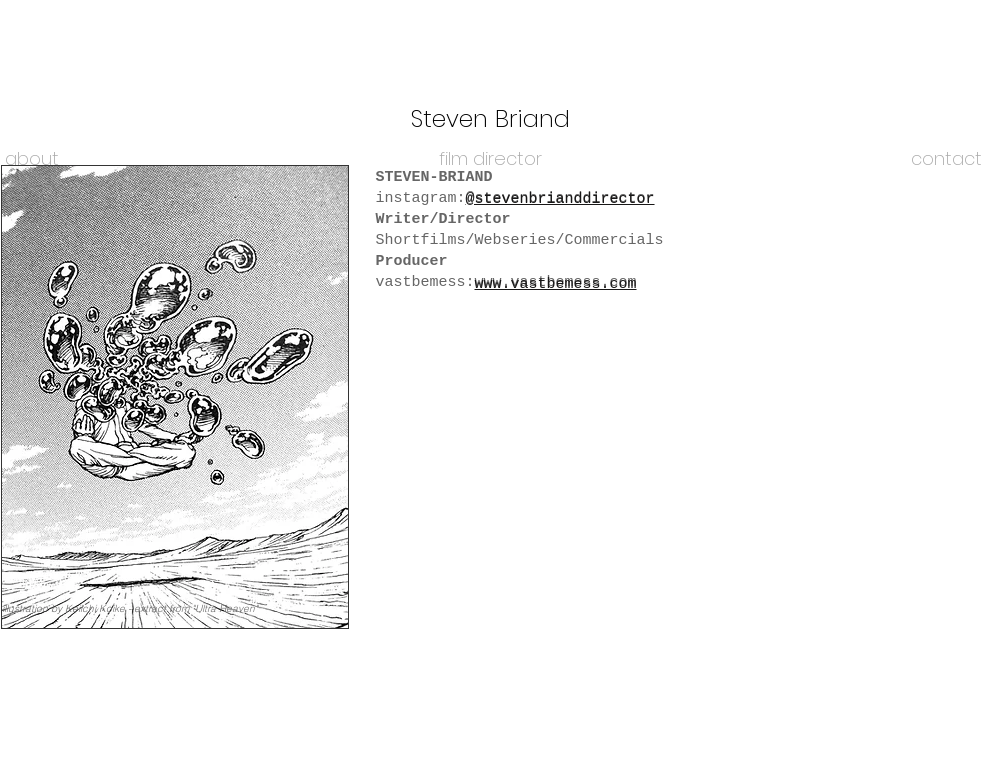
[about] (32, 159)
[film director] (491, 159)
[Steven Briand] (491, 119)
